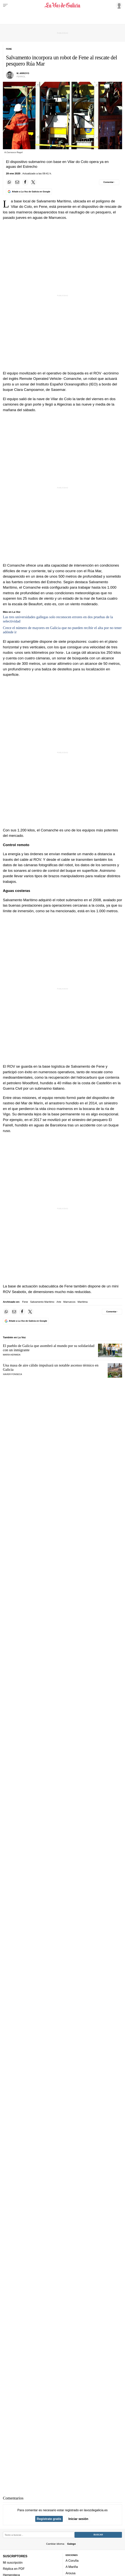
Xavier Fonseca (12, 1374)
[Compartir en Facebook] (25, 182)
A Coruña (72, 2560)
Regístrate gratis (49, 2519)
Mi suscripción (13, 2562)
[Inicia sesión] (118, 5)
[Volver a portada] (62, 5)
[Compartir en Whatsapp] (9, 182)
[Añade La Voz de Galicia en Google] (29, 191)
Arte (58, 1301)
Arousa (71, 2573)
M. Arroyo (23, 73)
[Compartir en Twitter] (33, 182)
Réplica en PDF (14, 2568)
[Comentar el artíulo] (109, 182)
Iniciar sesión (78, 2519)
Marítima (83, 1301)
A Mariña (72, 2566)
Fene (25, 1301)
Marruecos (69, 1301)
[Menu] (5, 5)
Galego (71, 2543)
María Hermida (11, 1355)
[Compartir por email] (17, 182)
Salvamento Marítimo (42, 1301)
